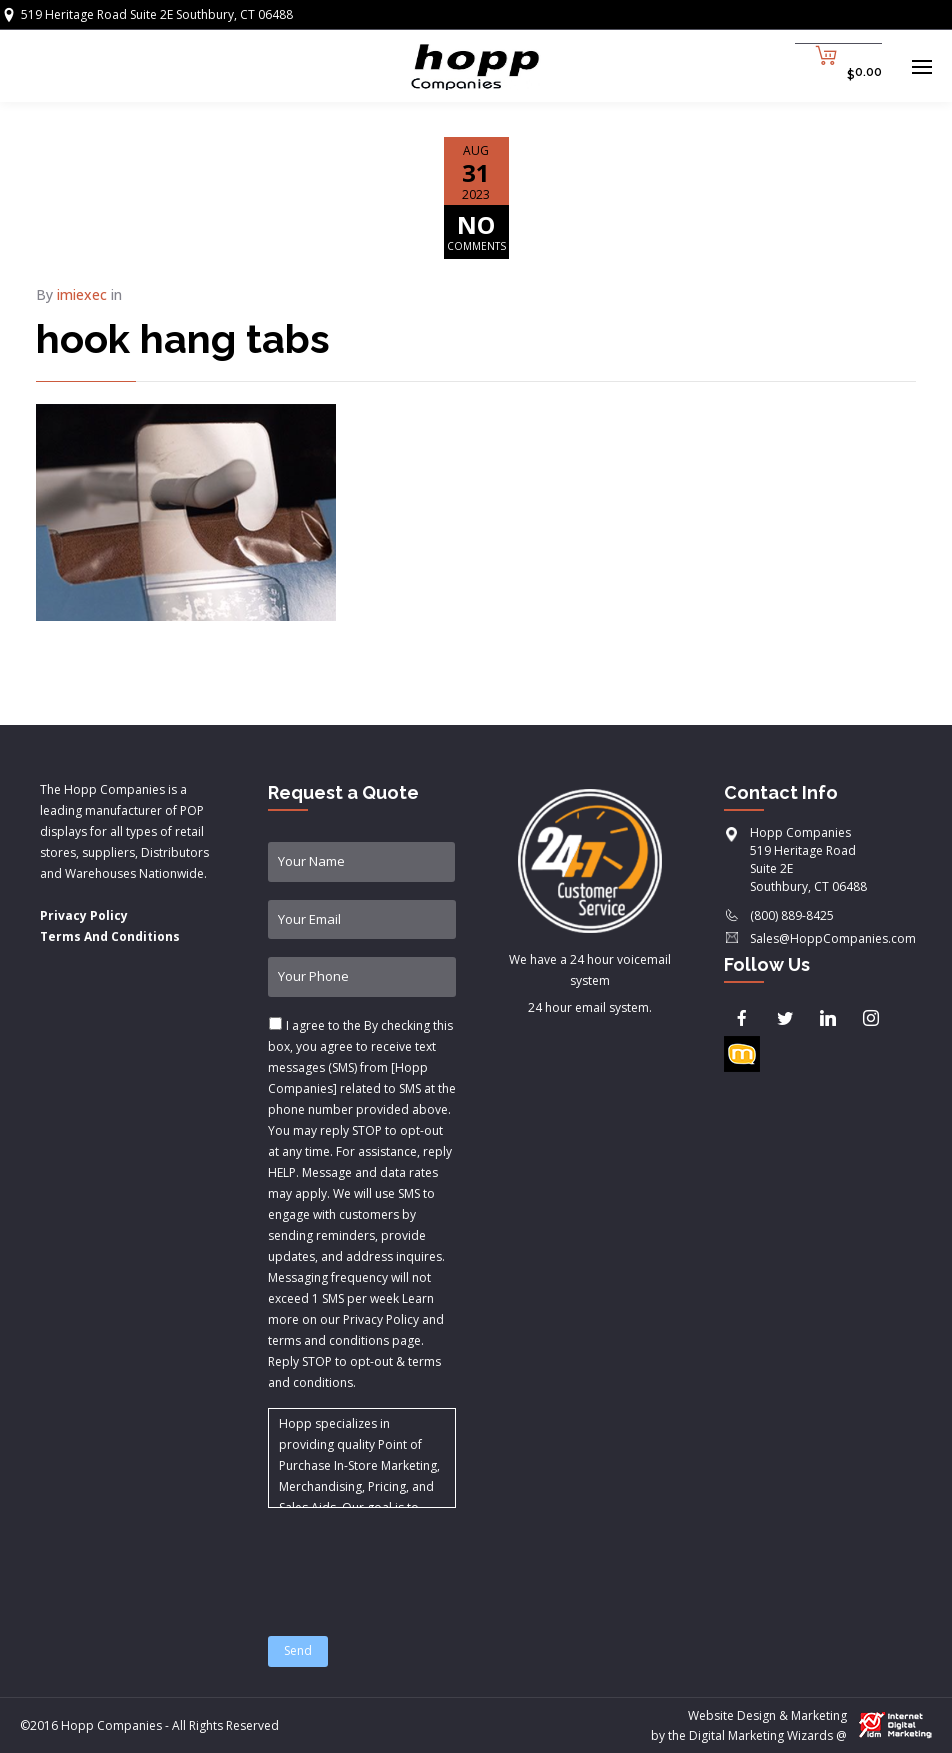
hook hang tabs (183, 338)
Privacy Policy (84, 915)
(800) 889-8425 (792, 915)
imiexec (82, 294)
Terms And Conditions (110, 936)
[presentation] (420, 1560)
